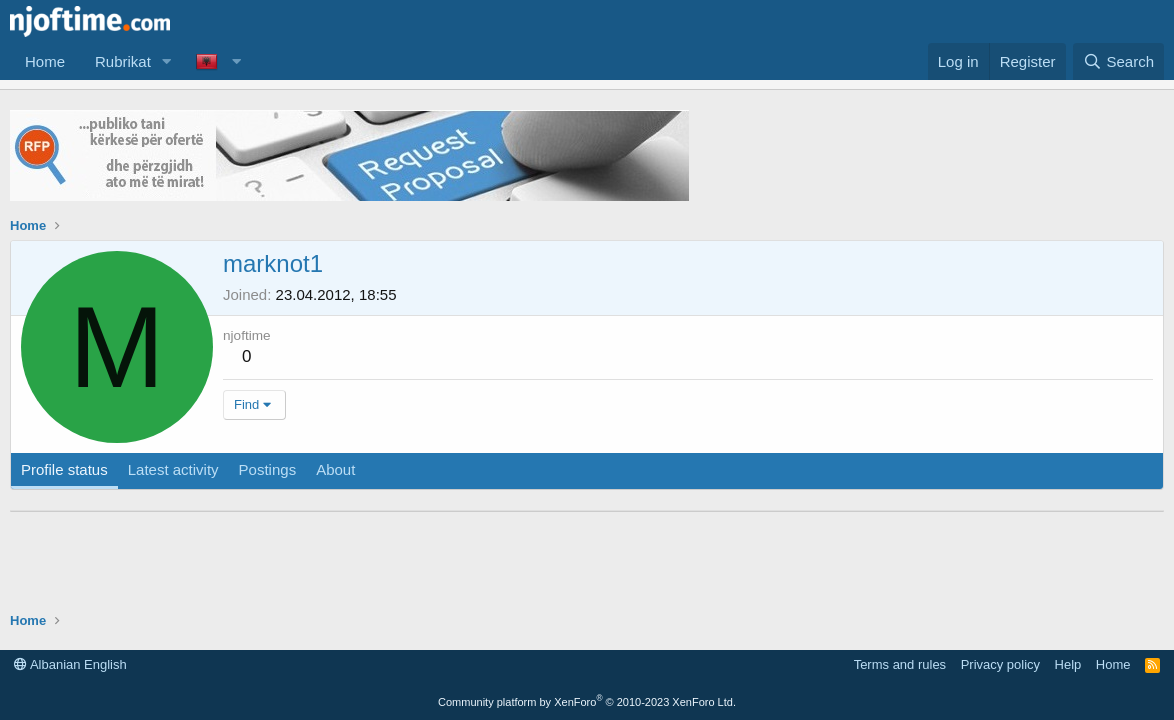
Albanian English (70, 664)
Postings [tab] (268, 469)
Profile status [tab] (64, 469)
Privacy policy (1000, 664)
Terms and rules (900, 664)
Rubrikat (123, 61)
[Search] (1118, 61)
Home (45, 61)
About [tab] (335, 469)
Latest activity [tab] (173, 469)
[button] (167, 61)
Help (1068, 664)
